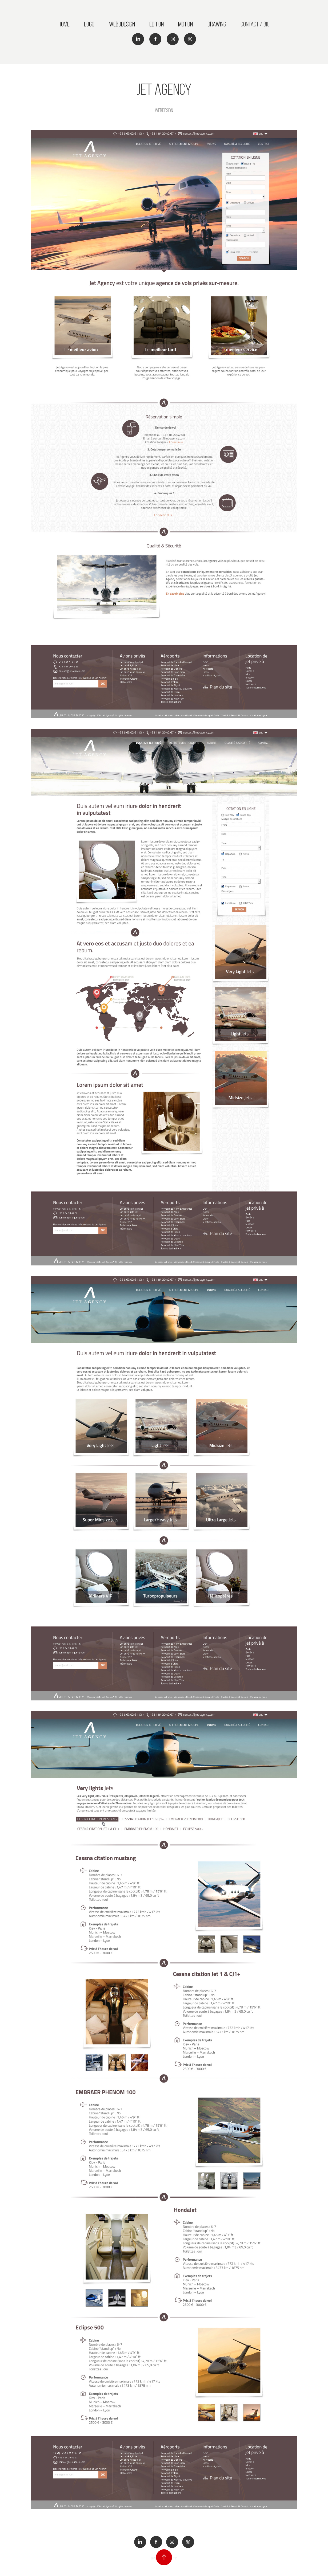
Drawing (216, 24)
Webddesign (122, 24)
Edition (156, 24)
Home (64, 24)
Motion (185, 24)
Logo (89, 24)
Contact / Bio (255, 24)
